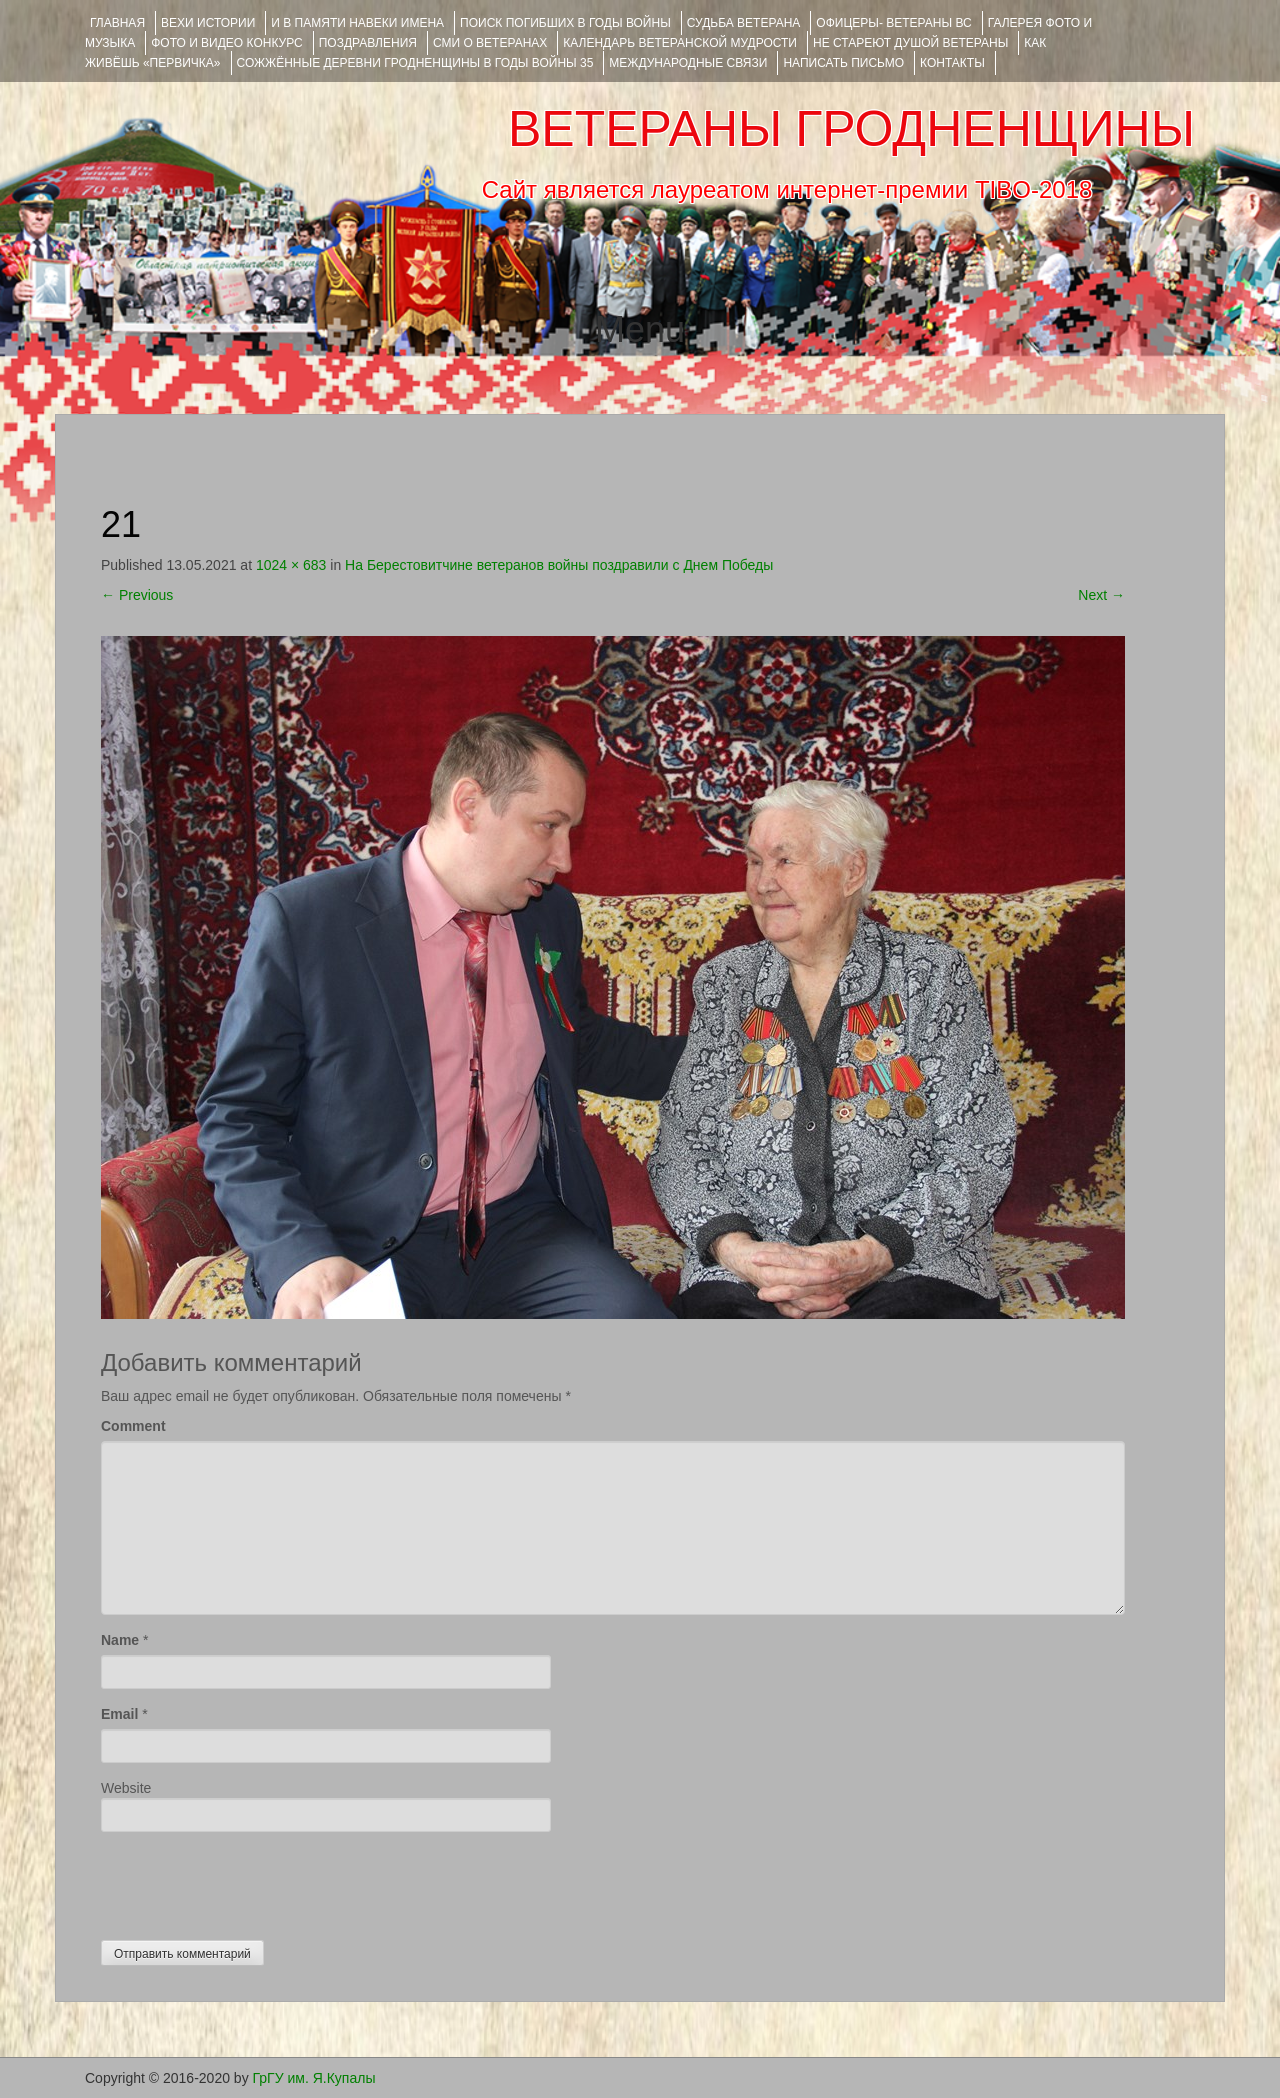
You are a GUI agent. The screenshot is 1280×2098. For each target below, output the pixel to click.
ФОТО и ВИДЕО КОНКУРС (226, 43)
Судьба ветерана (744, 23)
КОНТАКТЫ (952, 63)
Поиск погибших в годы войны (565, 23)
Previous (137, 595)
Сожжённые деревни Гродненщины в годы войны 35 (415, 63)
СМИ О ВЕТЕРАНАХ (490, 43)
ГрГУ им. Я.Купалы (314, 2078)
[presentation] (253, 1881)
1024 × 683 (291, 565)
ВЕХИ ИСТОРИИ (208, 23)
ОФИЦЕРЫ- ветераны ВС (893, 23)
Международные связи (688, 63)
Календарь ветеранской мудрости (680, 43)
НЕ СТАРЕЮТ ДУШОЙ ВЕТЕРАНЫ (910, 43)
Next (1101, 595)
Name (120, 1640)
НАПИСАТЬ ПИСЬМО (843, 63)
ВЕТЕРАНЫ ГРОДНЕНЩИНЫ (851, 129)
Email (119, 1714)
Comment (133, 1426)
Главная (117, 23)
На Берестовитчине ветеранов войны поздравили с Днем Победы (559, 565)
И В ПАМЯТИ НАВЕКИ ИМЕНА (357, 23)
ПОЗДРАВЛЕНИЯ (368, 43)
